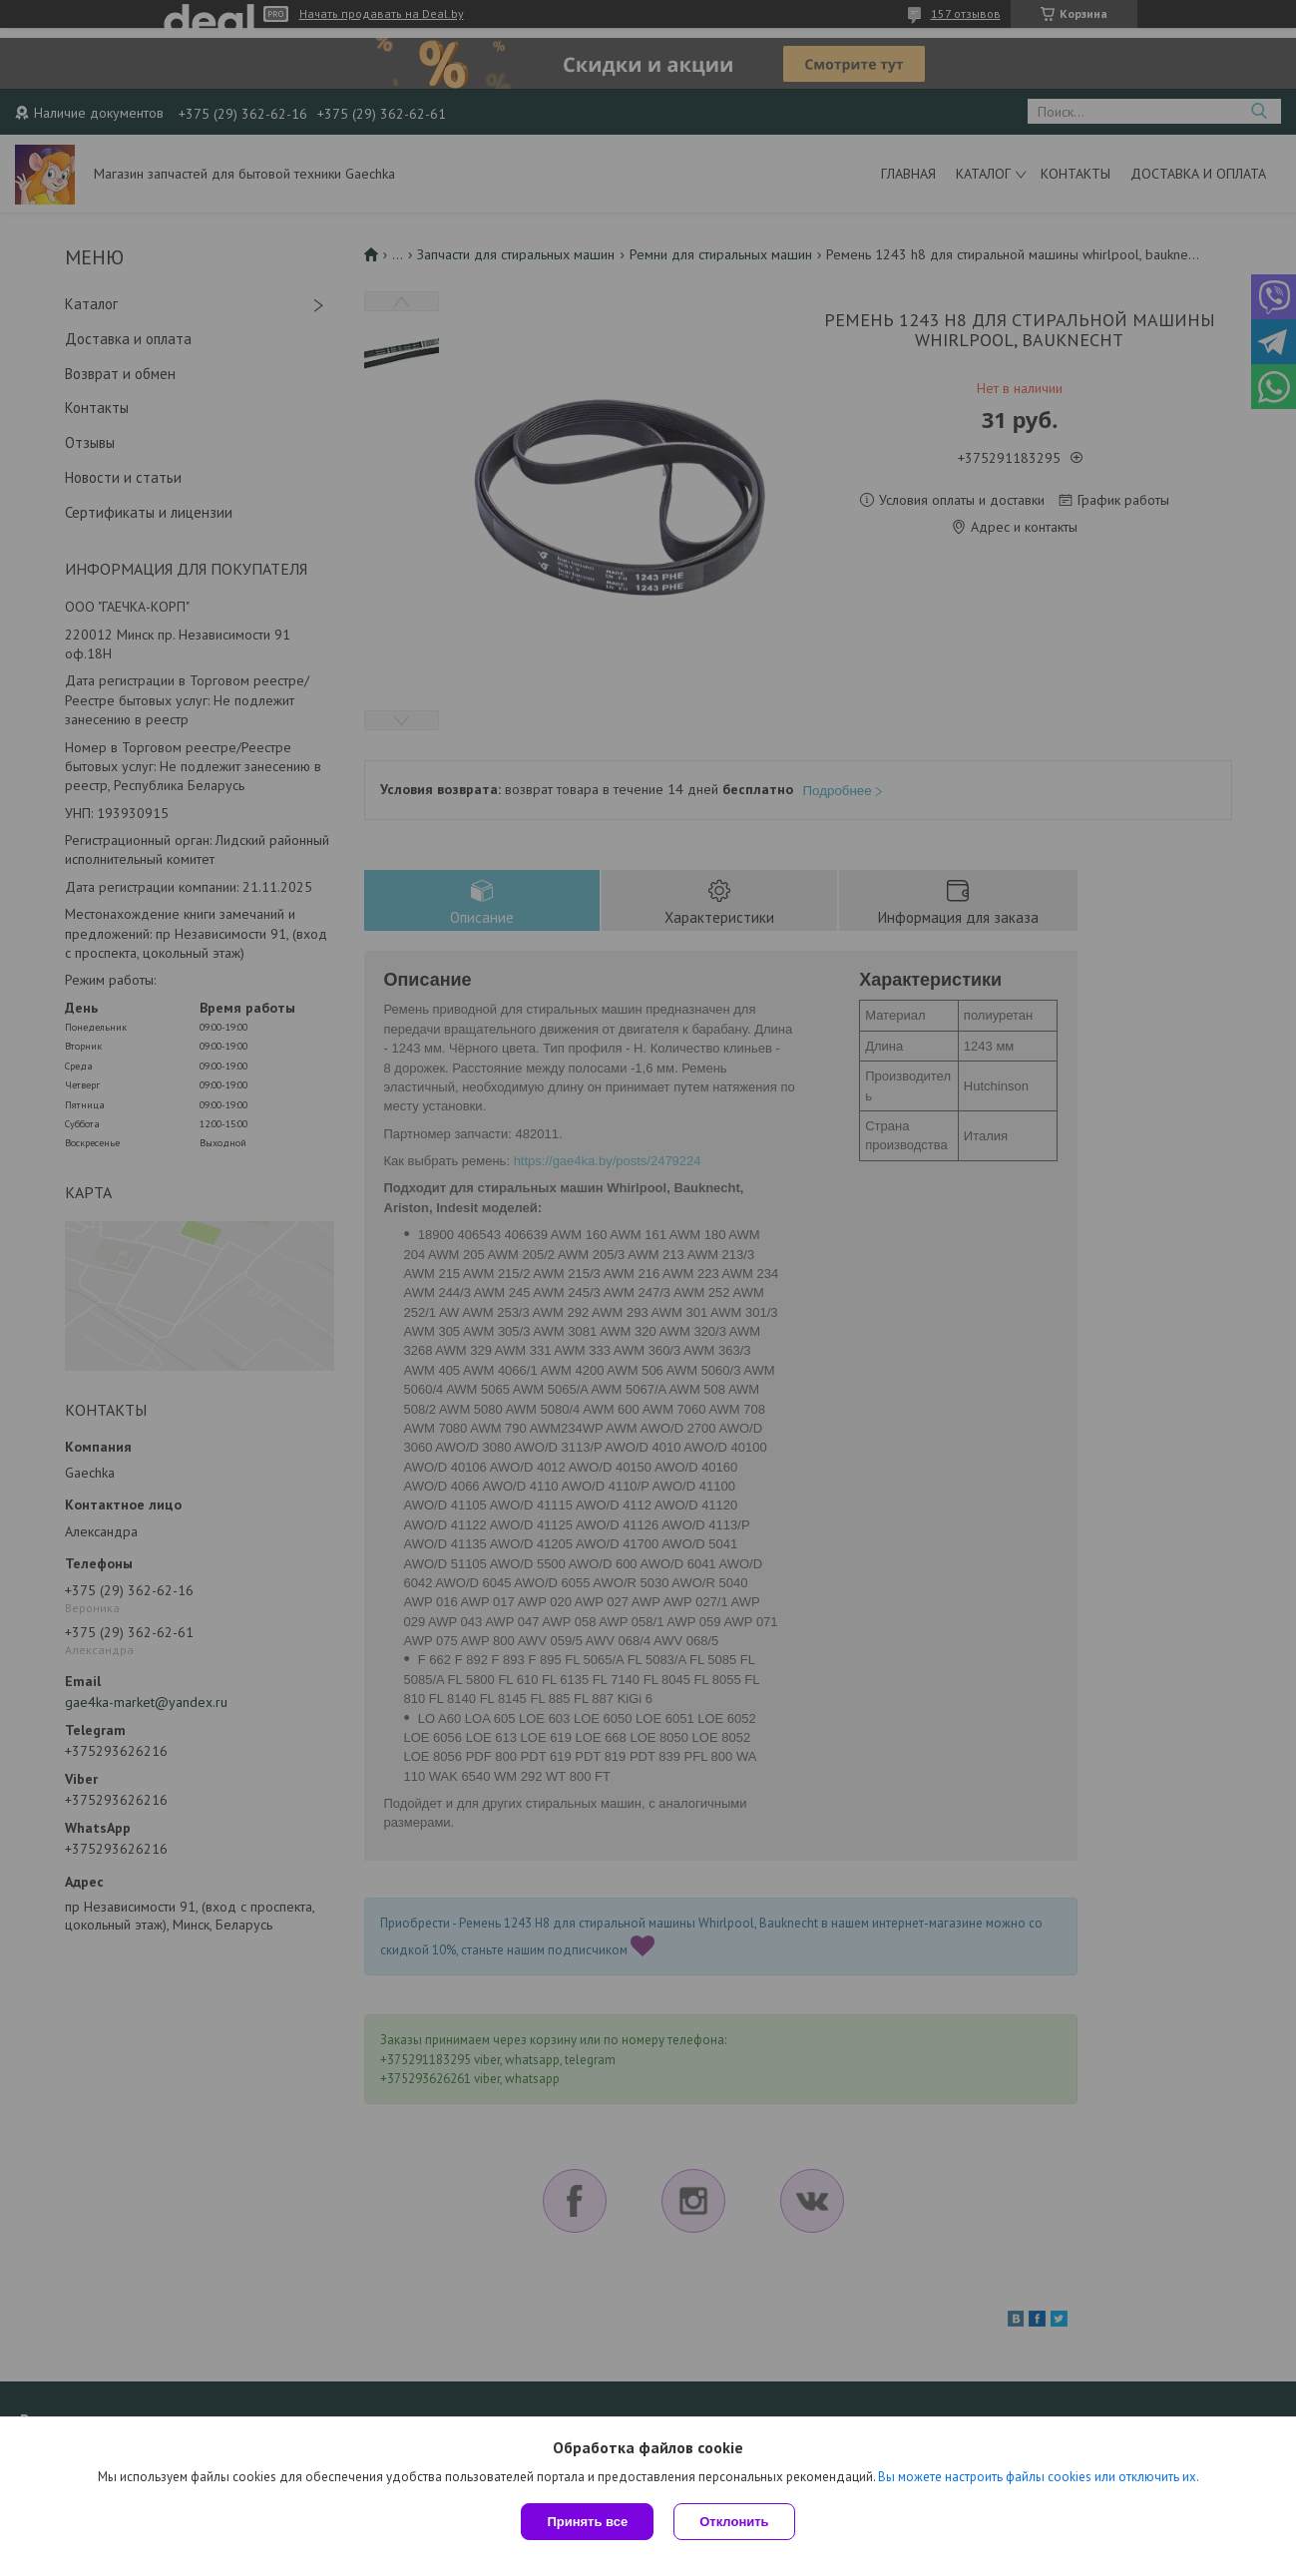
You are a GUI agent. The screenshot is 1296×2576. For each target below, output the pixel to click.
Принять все (587, 2521)
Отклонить (733, 2521)
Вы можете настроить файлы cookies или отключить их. (1038, 2476)
